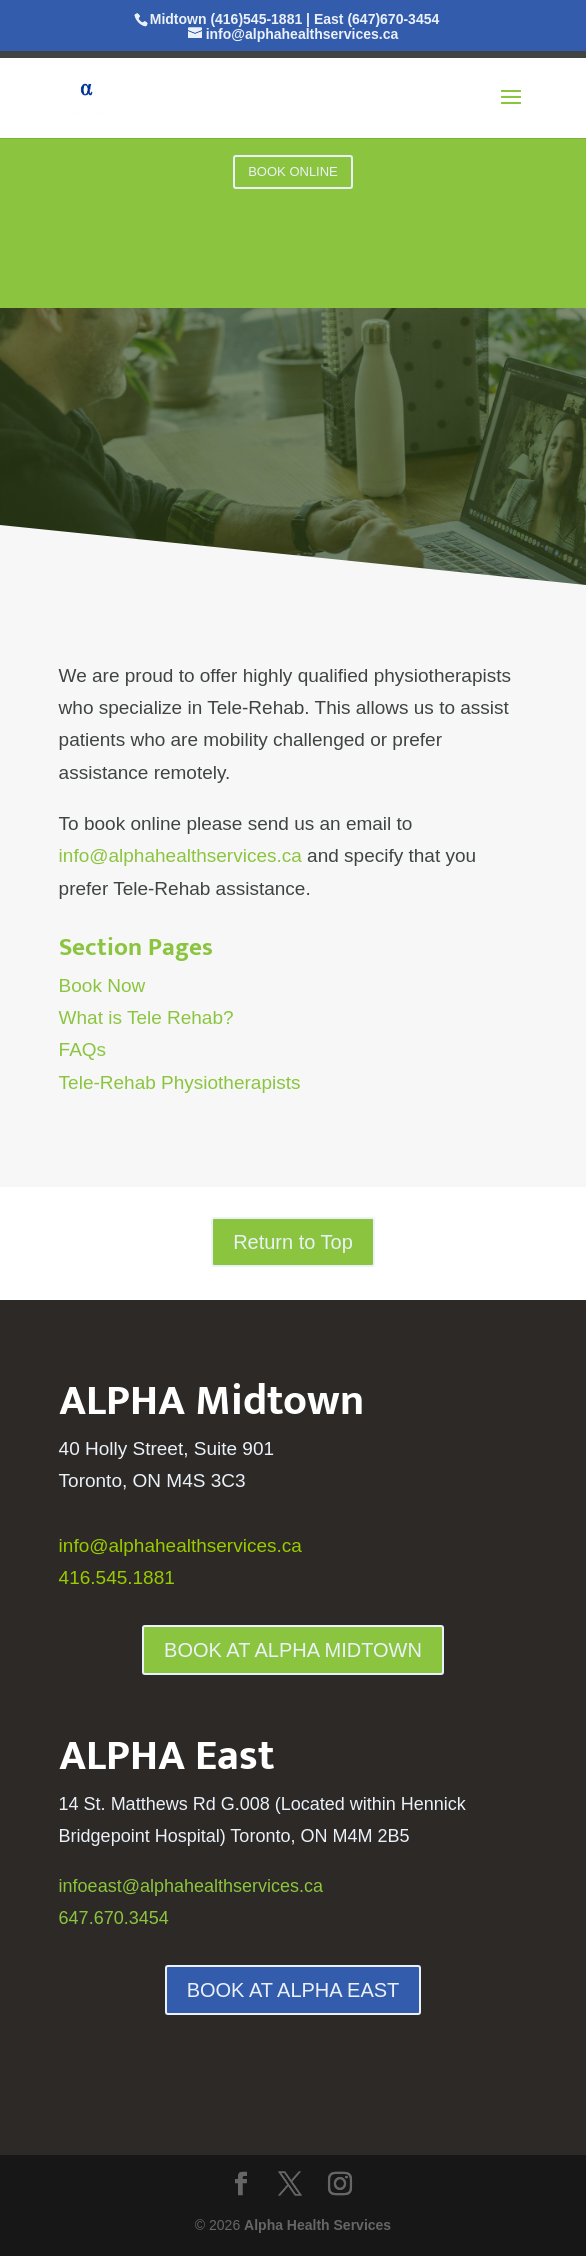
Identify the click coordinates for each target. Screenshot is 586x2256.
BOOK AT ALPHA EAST (293, 1990)
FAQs (83, 1049)
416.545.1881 (117, 1577)
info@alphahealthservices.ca (180, 855)
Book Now (102, 985)
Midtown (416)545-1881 (226, 19)
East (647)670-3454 (376, 19)
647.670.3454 (114, 1918)
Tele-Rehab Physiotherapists (180, 1082)
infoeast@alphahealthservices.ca (191, 1886)
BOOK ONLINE (293, 171)
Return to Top (293, 1242)
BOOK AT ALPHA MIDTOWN (293, 1650)
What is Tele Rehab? (146, 1017)
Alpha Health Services (317, 2225)
